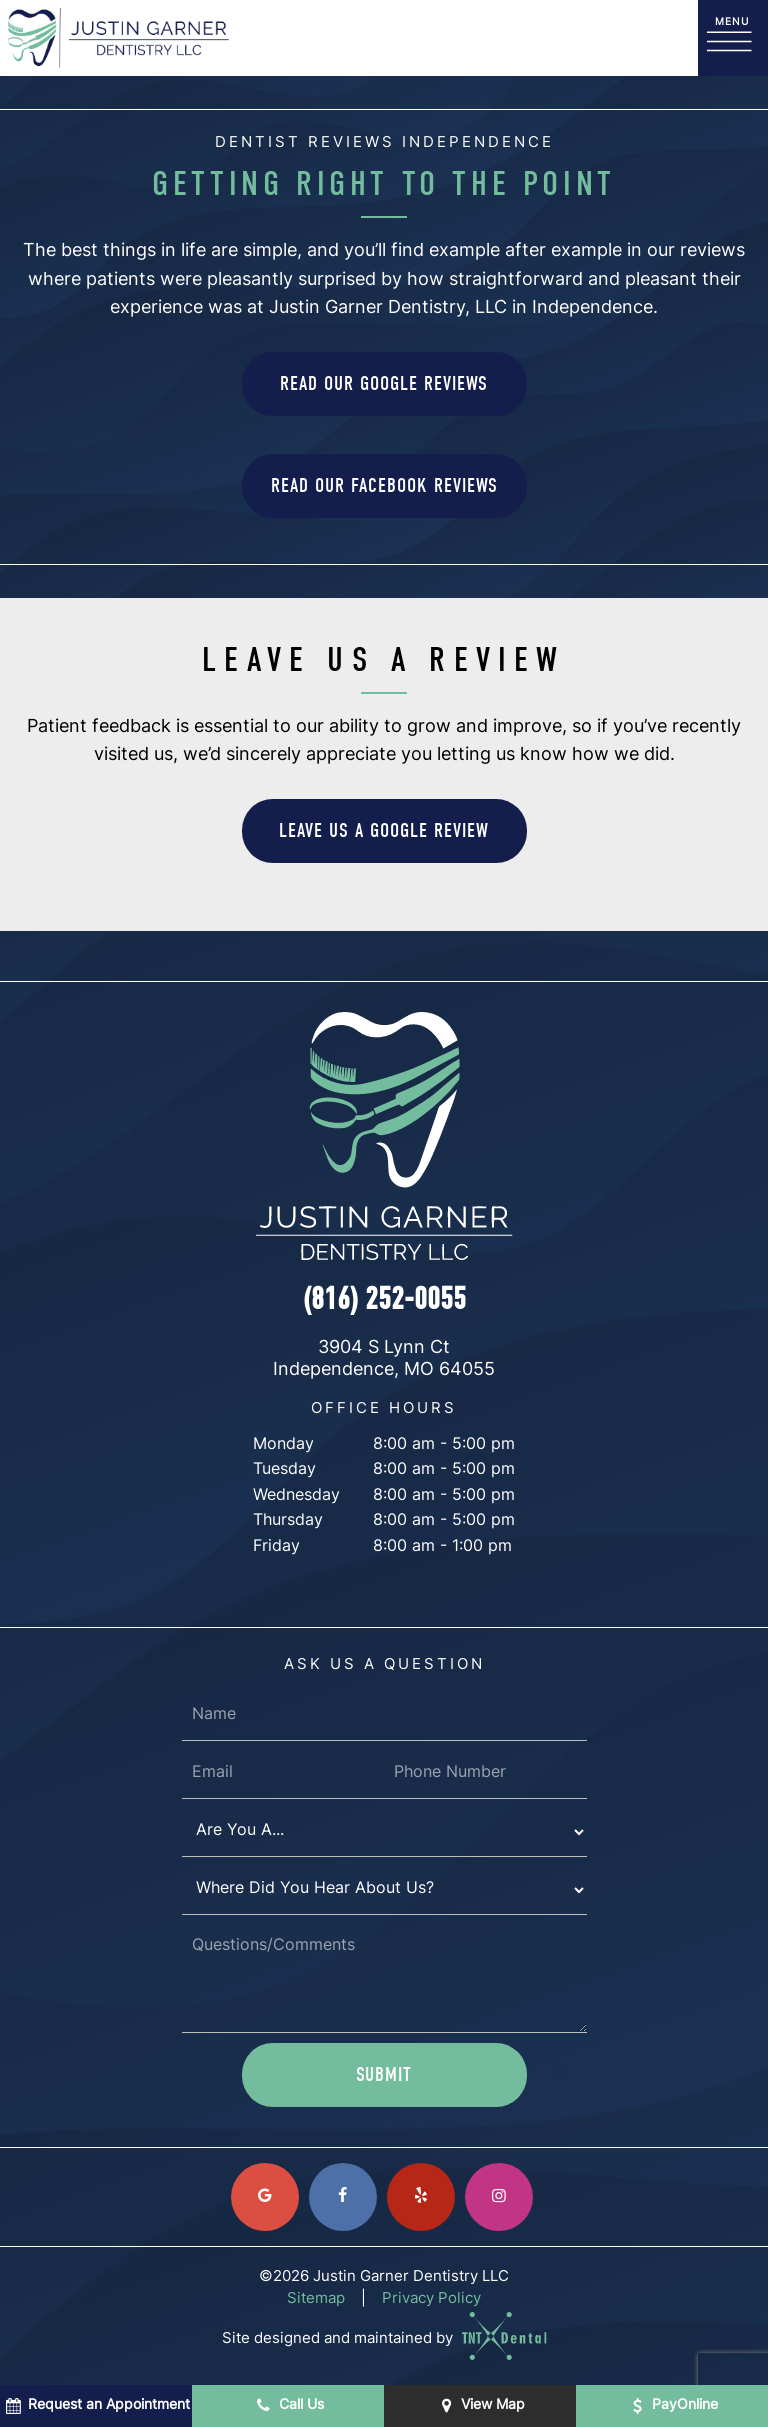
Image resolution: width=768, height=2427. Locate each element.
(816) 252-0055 (384, 1299)
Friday (276, 1547)
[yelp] (421, 2197)
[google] (265, 2197)
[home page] (118, 38)
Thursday (288, 1521)
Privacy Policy (431, 2299)
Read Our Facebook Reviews (384, 485)
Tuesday (284, 1470)
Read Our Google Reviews (384, 383)
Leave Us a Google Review (384, 830)
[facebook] (343, 2197)
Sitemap (316, 2299)
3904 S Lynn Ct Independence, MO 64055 (384, 1359)
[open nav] (733, 38)
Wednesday (296, 1496)
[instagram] (499, 2197)
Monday (283, 1445)
